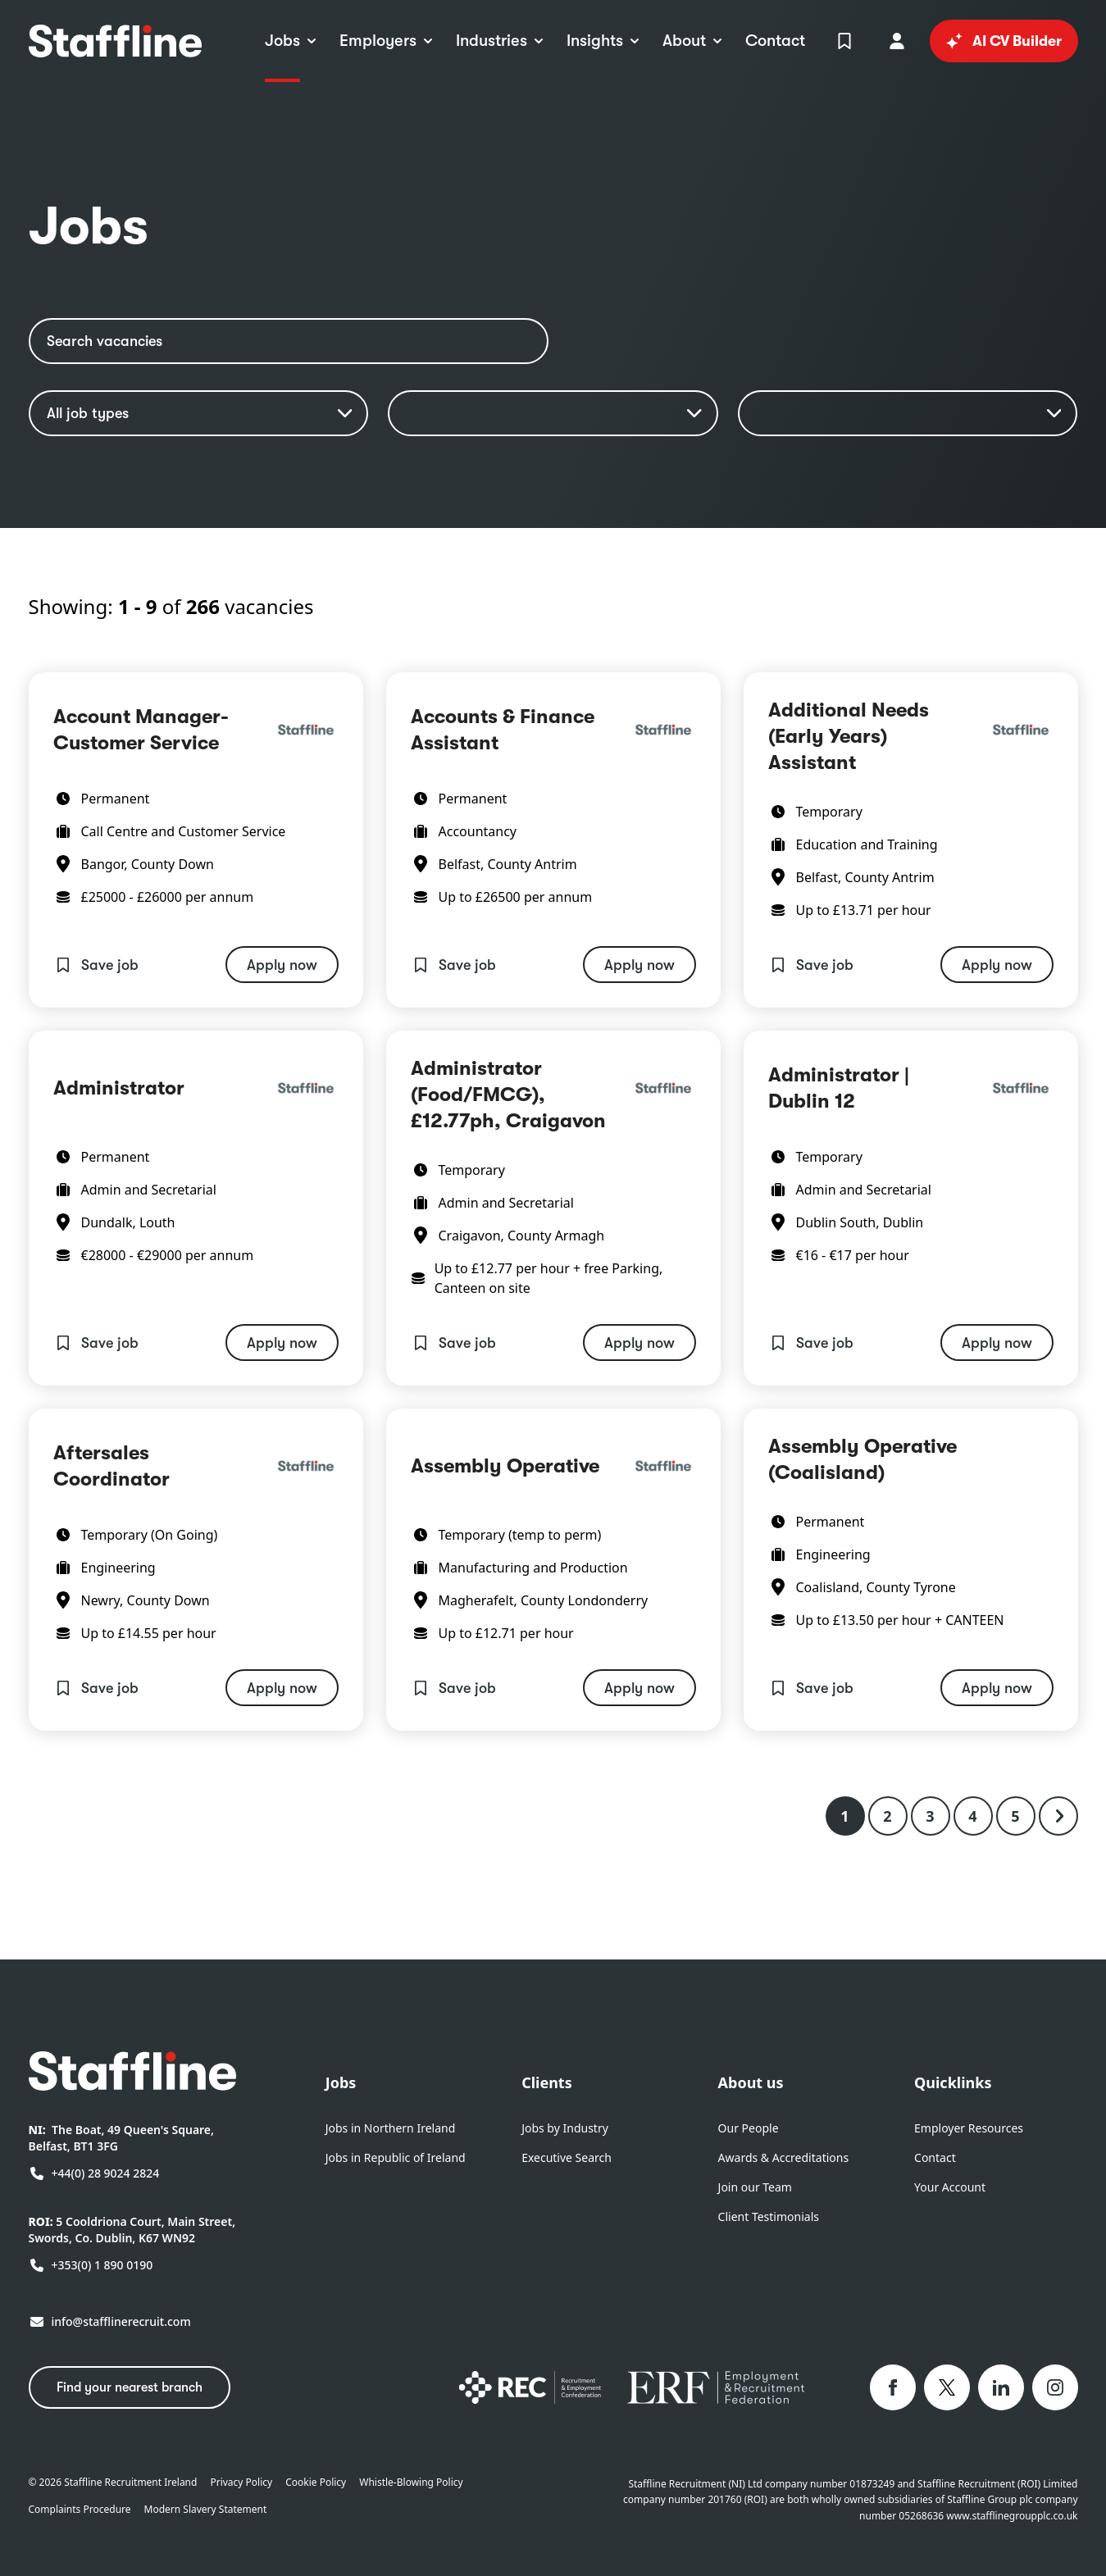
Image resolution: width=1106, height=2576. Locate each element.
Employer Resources (968, 2128)
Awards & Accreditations (783, 2157)
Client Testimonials (768, 2216)
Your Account (949, 2187)
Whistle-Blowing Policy (410, 2482)
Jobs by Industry (564, 2128)
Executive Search (566, 2157)
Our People (748, 2128)
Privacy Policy (241, 2482)
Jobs (341, 2082)
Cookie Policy (315, 2482)
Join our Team (755, 2187)
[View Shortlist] (844, 41)
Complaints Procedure (80, 2509)
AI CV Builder (1004, 41)
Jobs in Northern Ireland (390, 2128)
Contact (935, 2157)
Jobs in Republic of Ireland (395, 2157)
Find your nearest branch (130, 2387)
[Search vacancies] (288, 341)
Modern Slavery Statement (205, 2509)
